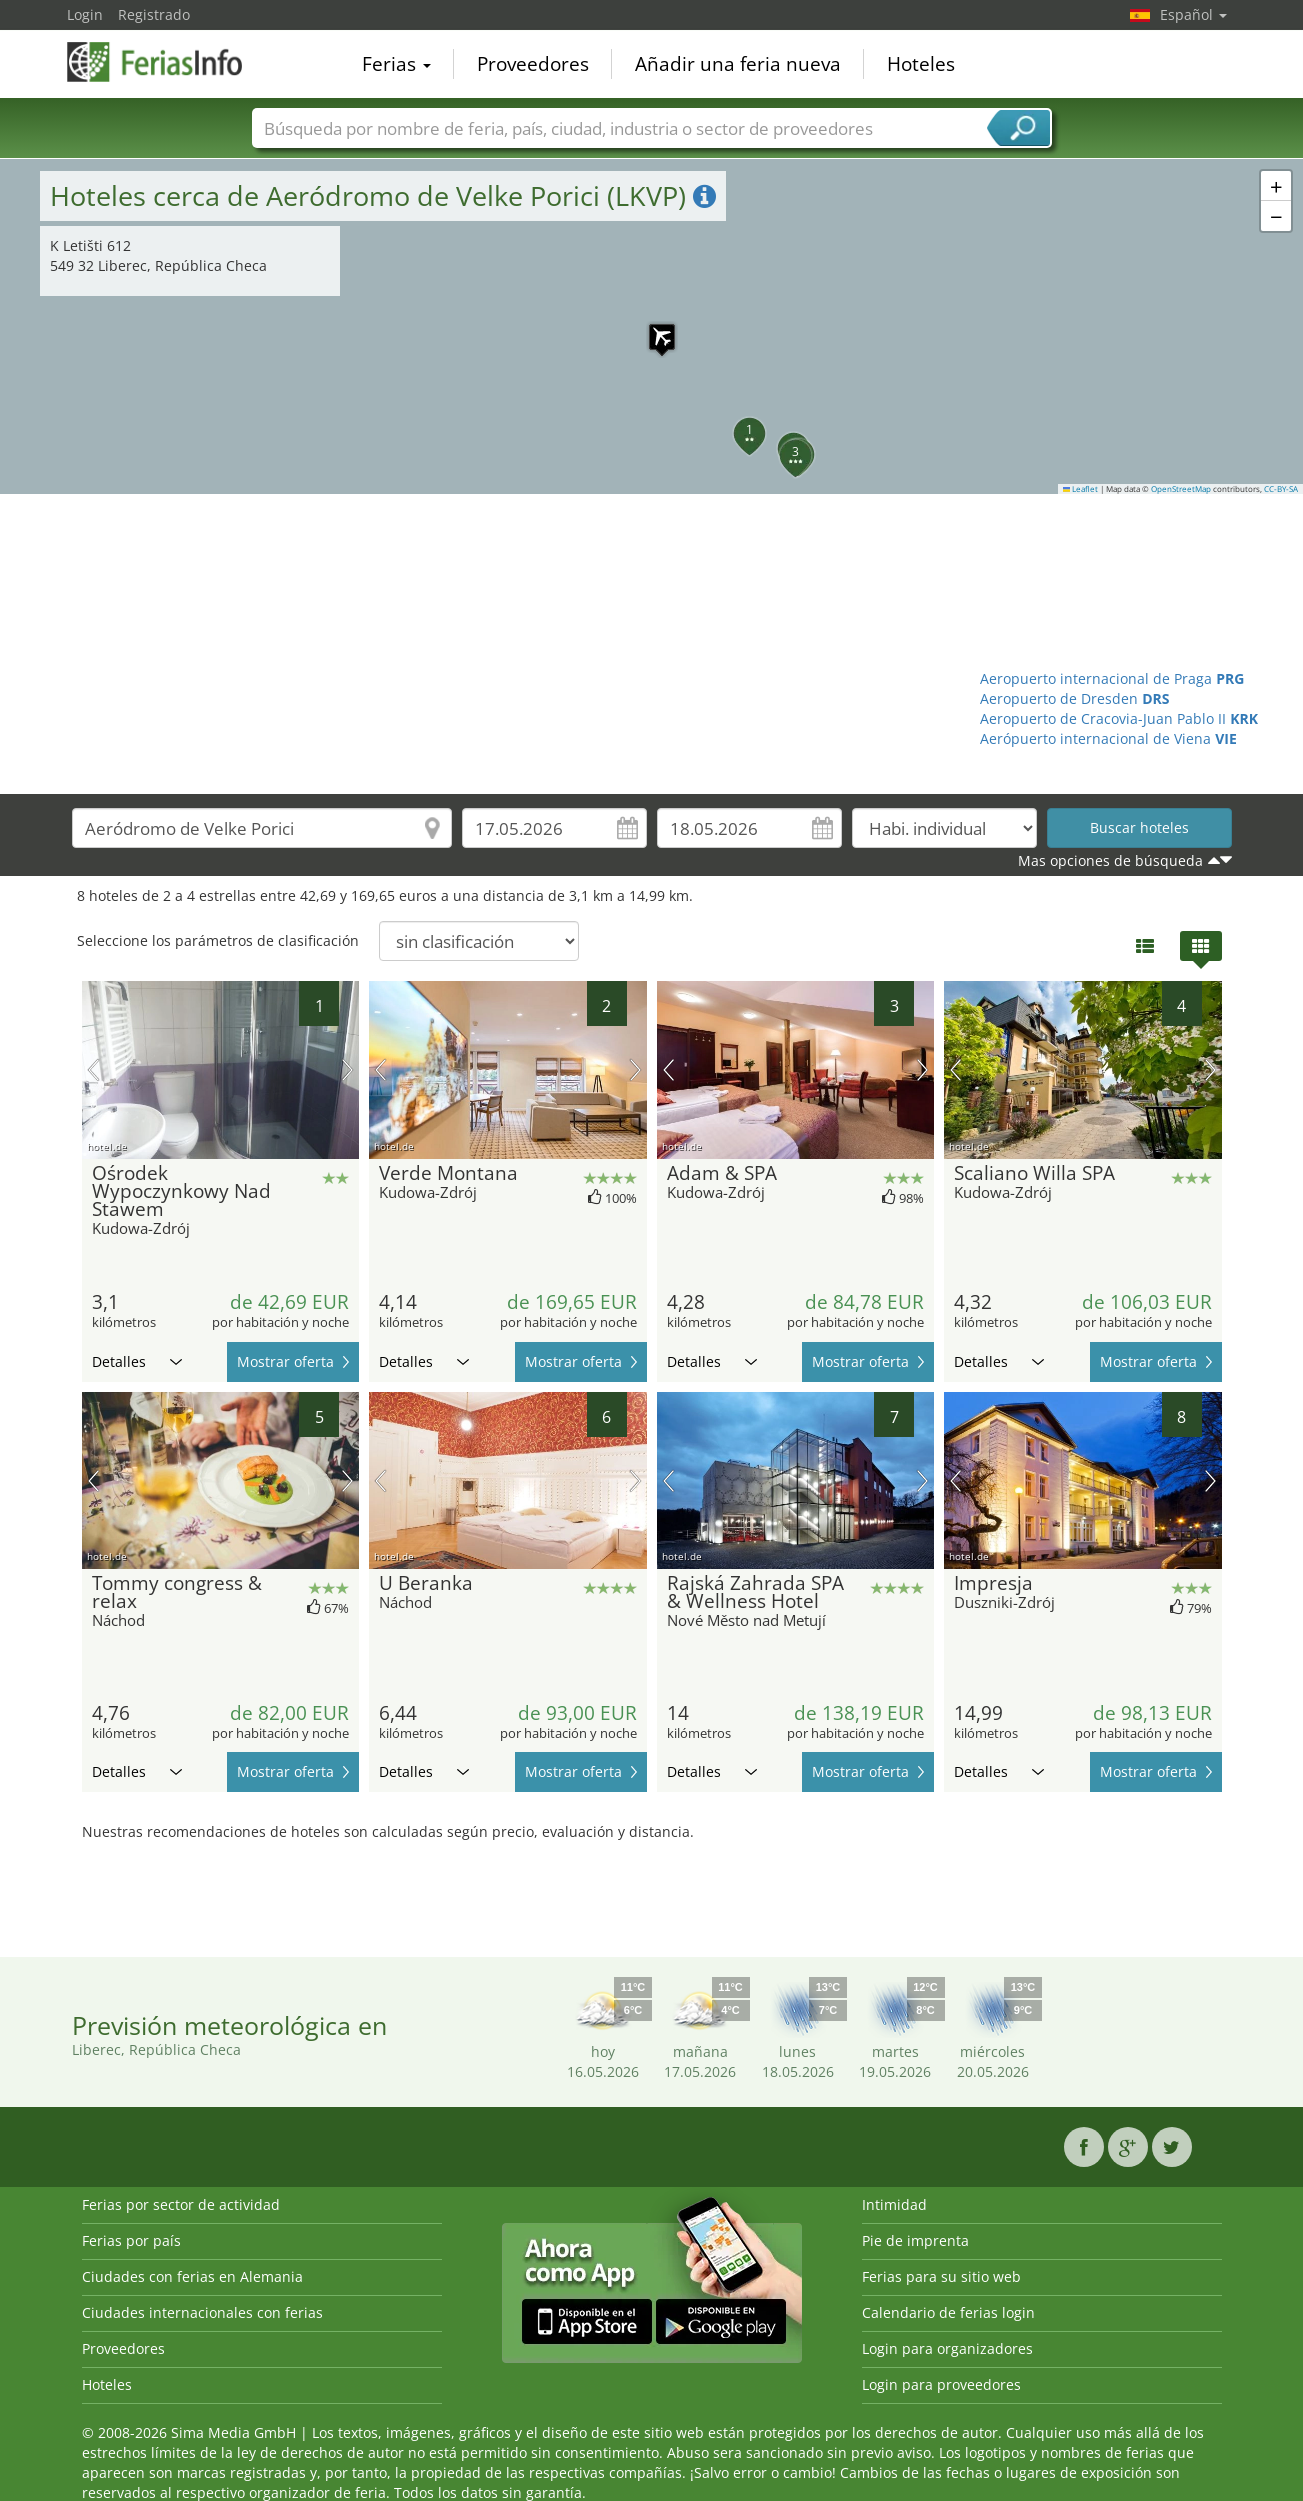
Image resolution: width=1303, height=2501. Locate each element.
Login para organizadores (947, 2348)
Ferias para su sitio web (941, 2276)
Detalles (137, 1361)
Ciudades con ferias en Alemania (192, 2276)
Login (85, 14)
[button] (652, 327)
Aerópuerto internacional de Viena (1108, 738)
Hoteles (921, 64)
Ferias (396, 64)
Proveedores (533, 64)
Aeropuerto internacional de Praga (1112, 678)
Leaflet (1081, 489)
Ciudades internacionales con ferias (202, 2312)
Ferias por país (131, 2240)
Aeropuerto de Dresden (1074, 698)
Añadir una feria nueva (738, 64)
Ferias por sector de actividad (181, 2204)
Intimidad (894, 2204)
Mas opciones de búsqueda (1110, 860)
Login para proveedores (941, 2384)
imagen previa (93, 1070)
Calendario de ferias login (948, 2312)
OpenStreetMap (1181, 489)
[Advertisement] (652, 644)
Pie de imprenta (915, 2240)
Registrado (154, 14)
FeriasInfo (167, 62)
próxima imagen (347, 1070)
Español (1193, 14)
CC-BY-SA (1281, 489)
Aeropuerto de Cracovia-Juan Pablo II (1119, 718)
